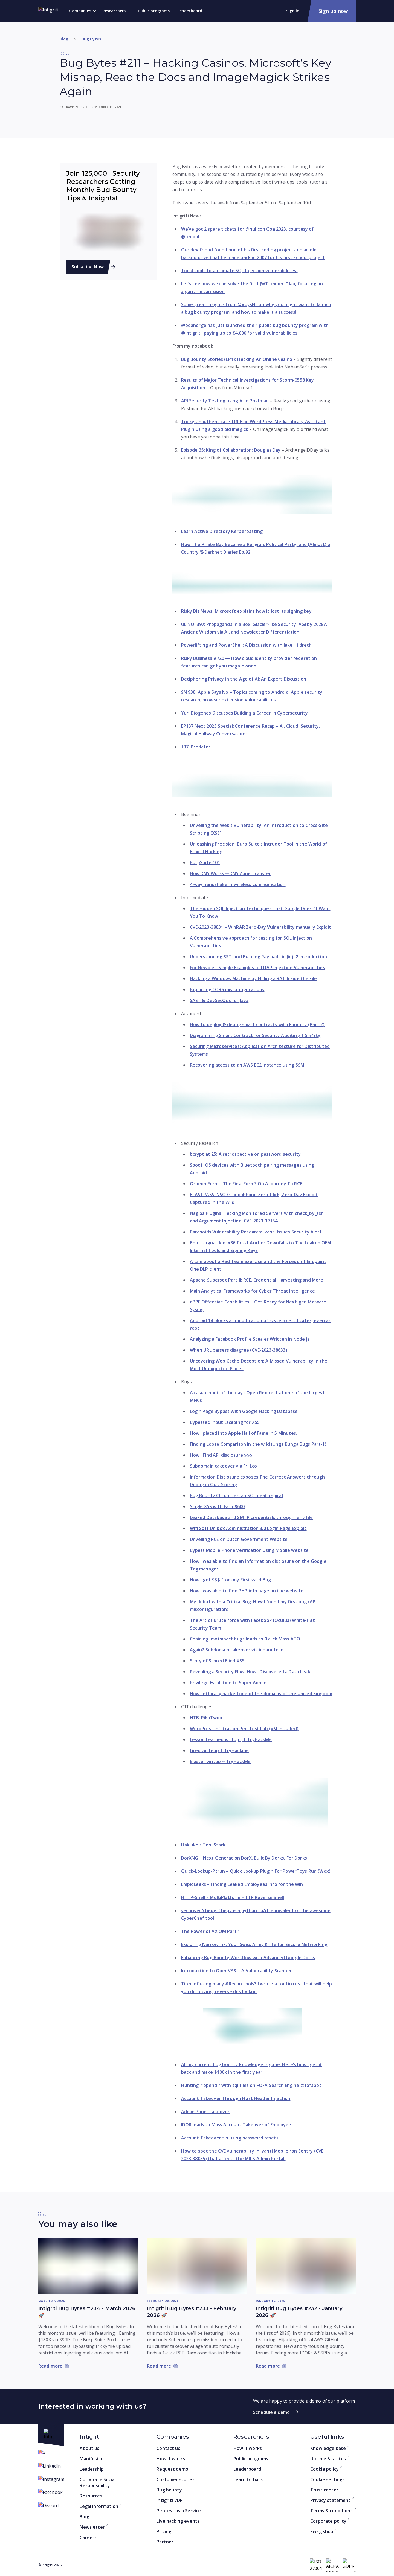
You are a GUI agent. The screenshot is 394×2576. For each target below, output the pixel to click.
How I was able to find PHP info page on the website (247, 1591)
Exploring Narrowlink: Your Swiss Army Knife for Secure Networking (254, 1944)
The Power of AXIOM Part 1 (211, 1931)
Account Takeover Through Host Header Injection (236, 2098)
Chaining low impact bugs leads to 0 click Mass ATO (245, 1639)
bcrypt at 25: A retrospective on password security (245, 1154)
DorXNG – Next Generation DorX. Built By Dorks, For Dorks (244, 1858)
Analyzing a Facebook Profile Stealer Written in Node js (250, 1339)
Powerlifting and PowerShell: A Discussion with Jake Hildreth (246, 645)
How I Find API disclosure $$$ (221, 1455)
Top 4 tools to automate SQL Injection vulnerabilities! (239, 271)
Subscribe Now (89, 267)
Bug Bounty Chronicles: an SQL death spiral (236, 1495)
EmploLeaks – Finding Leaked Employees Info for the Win (242, 1884)
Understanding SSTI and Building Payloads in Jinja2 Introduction (258, 957)
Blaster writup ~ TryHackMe (220, 1761)
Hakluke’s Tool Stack (203, 1845)
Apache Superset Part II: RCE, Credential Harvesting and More (256, 1280)
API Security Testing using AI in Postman (225, 401)
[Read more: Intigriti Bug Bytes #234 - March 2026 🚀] (88, 2266)
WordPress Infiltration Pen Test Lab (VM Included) (244, 1729)
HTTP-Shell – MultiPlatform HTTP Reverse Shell (232, 1897)
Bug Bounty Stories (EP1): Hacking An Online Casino (236, 359)
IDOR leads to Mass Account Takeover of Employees (237, 2125)
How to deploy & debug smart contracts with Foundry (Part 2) (257, 1024)
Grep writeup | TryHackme (219, 1750)
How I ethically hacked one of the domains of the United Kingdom (261, 1694)
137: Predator (196, 747)
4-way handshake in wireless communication (238, 884)
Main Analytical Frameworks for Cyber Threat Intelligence (252, 1291)
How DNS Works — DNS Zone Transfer (230, 873)
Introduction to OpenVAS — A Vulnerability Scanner (236, 1971)
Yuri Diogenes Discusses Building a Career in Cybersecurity (244, 713)
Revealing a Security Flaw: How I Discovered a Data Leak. (250, 1672)
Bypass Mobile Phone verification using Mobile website (249, 1550)
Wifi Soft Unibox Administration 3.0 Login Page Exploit (248, 1528)
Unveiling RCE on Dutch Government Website (239, 1539)
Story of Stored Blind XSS (217, 1661)
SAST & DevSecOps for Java (219, 1000)
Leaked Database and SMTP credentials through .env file (251, 1517)
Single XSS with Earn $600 (217, 1506)
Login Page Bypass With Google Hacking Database (244, 1411)
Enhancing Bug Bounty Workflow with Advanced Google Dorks (248, 1957)
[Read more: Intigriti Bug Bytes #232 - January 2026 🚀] (306, 2266)
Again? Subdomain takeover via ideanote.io (237, 1650)
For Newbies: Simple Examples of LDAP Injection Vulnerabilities (257, 968)
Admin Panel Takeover (205, 2112)
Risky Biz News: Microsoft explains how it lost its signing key (246, 611)
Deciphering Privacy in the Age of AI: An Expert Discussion (243, 679)
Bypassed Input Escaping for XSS (225, 1422)
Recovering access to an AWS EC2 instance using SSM (247, 1065)
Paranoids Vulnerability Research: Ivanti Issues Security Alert (256, 1232)
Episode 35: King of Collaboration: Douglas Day (231, 450)
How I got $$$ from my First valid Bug (230, 1580)
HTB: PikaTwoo (206, 1718)
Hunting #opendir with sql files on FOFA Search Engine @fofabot (251, 2085)
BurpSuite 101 (205, 862)
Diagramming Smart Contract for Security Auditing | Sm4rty (255, 1035)
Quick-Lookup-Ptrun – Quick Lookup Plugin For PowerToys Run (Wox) (256, 1871)
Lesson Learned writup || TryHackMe (231, 1739)
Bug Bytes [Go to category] (91, 39)
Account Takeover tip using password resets (230, 2138)
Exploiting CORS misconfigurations (227, 989)
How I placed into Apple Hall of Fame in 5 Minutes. (243, 1433)
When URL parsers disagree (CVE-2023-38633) (238, 1350)
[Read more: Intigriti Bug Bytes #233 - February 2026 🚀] (197, 2266)
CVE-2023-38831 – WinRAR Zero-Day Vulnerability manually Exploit (260, 927)
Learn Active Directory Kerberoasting (222, 531)
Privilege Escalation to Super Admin (228, 1683)
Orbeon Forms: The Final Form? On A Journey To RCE (246, 1184)
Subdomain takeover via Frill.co (223, 1466)
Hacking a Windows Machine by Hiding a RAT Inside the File (253, 978)
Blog (64, 39)
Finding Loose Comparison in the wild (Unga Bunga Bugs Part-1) (258, 1444)
